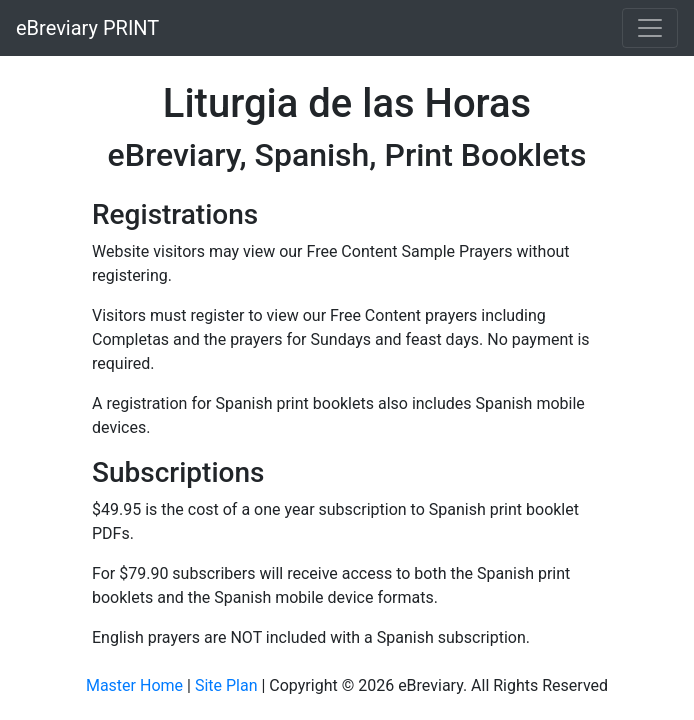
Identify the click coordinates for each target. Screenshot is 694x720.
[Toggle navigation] (650, 28)
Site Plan (226, 685)
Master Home (134, 685)
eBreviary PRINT (87, 28)
